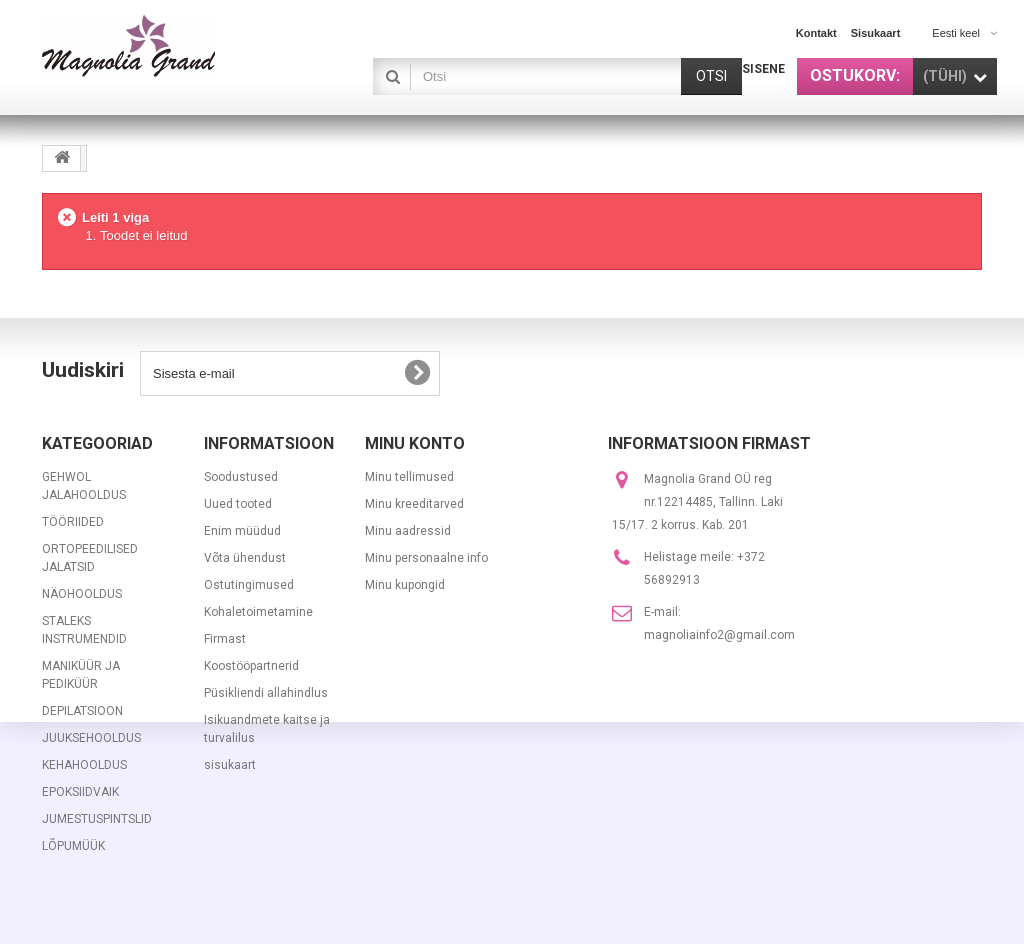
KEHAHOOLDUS (84, 765)
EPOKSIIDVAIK (80, 792)
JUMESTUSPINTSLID (97, 819)
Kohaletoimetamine (258, 612)
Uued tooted (238, 504)
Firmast (225, 639)
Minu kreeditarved (414, 504)
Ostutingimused (249, 585)
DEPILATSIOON (82, 711)
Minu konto (415, 443)
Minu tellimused (409, 477)
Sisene (763, 69)
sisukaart (876, 33)
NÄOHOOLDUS (82, 594)
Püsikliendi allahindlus (266, 693)
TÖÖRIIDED (73, 522)
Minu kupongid (405, 585)
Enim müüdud (242, 531)
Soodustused (241, 477)
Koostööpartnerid (251, 666)
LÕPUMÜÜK (73, 846)
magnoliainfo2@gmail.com (719, 635)
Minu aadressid (408, 531)
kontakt (816, 33)
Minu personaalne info (426, 558)
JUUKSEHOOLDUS (91, 738)
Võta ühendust (245, 558)
